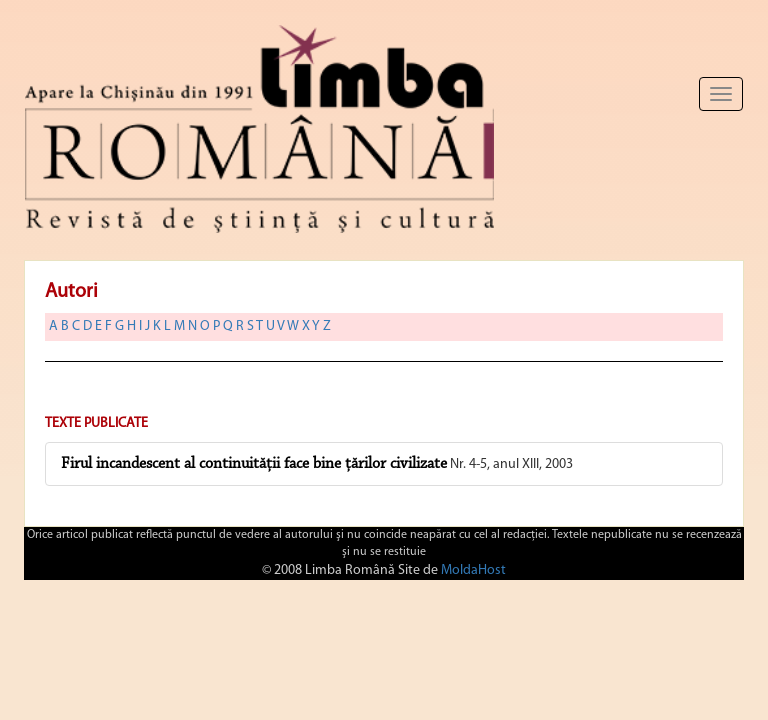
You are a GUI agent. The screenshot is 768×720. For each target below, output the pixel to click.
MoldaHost (473, 570)
